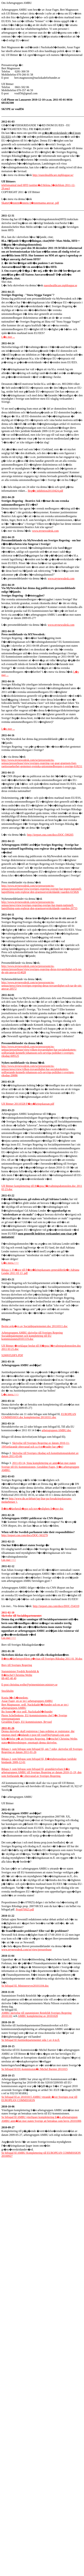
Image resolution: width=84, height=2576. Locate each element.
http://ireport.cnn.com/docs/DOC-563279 (24, 1535)
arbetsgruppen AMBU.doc (56, 1430)
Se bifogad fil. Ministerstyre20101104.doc (25, 1985)
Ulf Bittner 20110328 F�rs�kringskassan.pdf (27, 1103)
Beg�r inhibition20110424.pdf (45, 490)
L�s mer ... (8, 336)
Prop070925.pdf (25, 1909)
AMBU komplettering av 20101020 (38, 2016)
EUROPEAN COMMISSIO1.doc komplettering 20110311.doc (38, 1416)
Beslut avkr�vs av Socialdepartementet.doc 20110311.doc (34, 1326)
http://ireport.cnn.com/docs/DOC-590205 (50, 834)
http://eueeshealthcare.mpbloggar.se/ (53, 175)
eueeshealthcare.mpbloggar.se (60, 285)
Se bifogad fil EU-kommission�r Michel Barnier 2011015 (34, 2069)
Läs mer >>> (8, 1559)
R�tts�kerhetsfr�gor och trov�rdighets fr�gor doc (32, 1508)
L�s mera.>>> (10, 1262)
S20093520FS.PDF (12, 1355)
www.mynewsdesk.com (45, 530)
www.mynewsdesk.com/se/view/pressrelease (26, 1949)
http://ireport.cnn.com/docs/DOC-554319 (56, 1606)
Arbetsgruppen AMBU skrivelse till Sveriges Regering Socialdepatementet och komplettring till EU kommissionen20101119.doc (32, 1335)
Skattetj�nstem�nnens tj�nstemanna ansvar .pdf (30, 202)
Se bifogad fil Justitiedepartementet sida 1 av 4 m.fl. (30, 2040)
